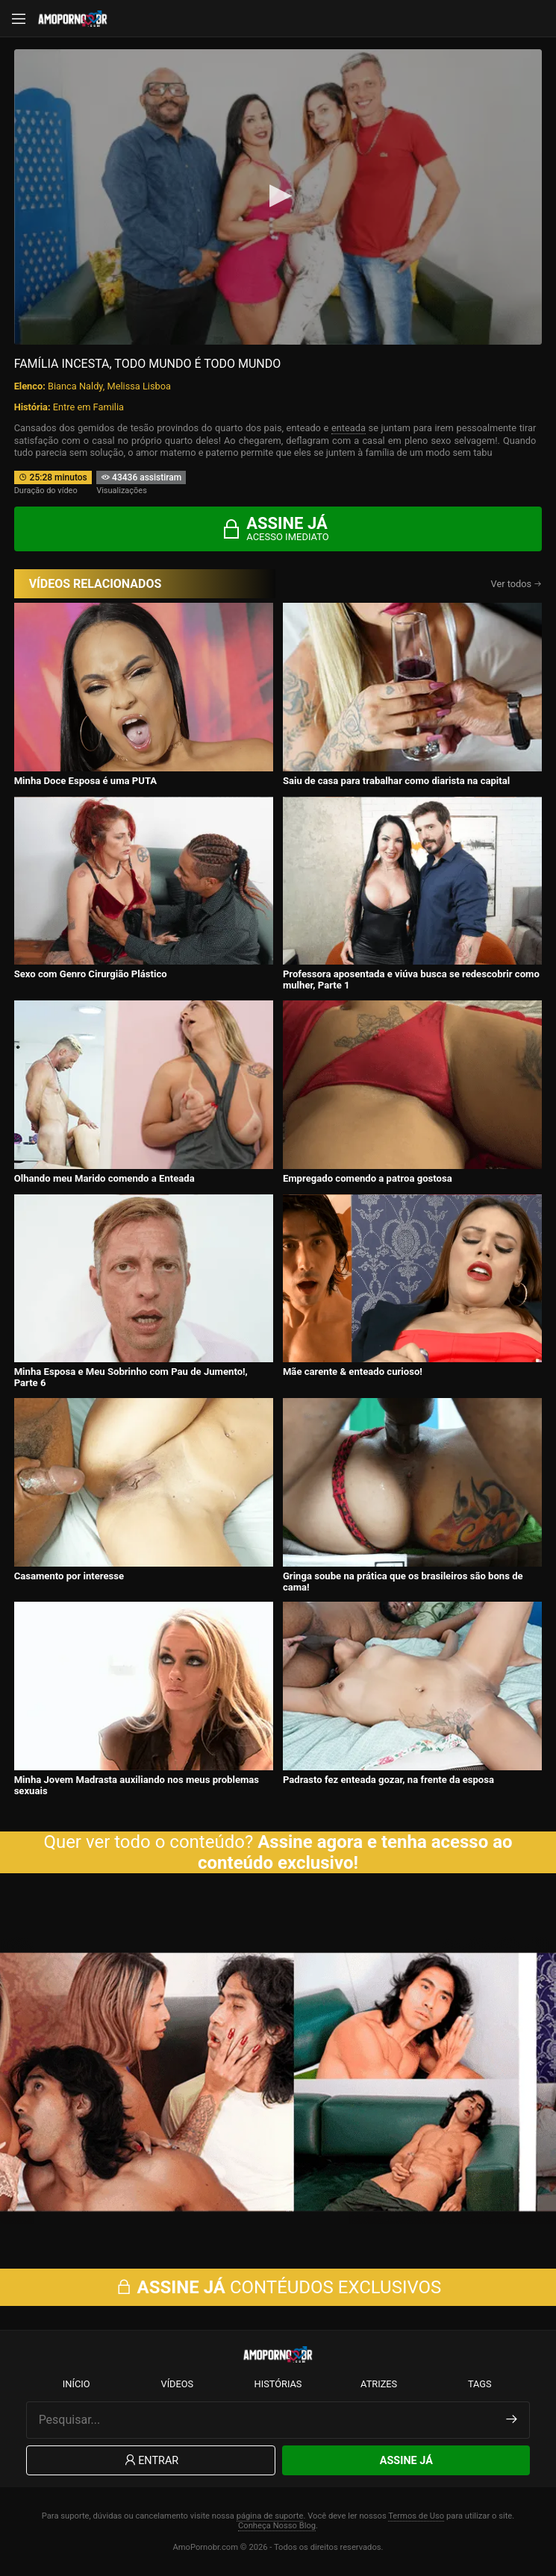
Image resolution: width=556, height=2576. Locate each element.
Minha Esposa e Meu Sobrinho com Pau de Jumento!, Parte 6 (131, 1377)
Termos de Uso (416, 2516)
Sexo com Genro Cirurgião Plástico (90, 974)
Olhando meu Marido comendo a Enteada (104, 1178)
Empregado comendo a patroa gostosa (367, 1178)
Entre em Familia (88, 407)
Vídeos (176, 2383)
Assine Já (406, 2460)
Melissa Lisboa (139, 386)
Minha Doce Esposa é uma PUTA (85, 780)
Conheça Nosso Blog (277, 2525)
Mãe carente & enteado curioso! (352, 1371)
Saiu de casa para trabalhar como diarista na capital (396, 780)
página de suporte (270, 2516)
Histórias (278, 2383)
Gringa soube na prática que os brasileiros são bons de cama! (403, 1581)
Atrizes (378, 2383)
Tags (480, 2383)
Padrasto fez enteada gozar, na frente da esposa (388, 1779)
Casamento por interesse (69, 1576)
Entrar (150, 2461)
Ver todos (517, 583)
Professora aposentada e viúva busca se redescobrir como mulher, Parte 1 (411, 979)
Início (76, 2383)
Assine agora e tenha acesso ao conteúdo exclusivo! (355, 1852)
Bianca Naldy (75, 386)
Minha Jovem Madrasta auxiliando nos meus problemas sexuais (136, 1785)
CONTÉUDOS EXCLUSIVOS (278, 2287)
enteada (348, 427)
